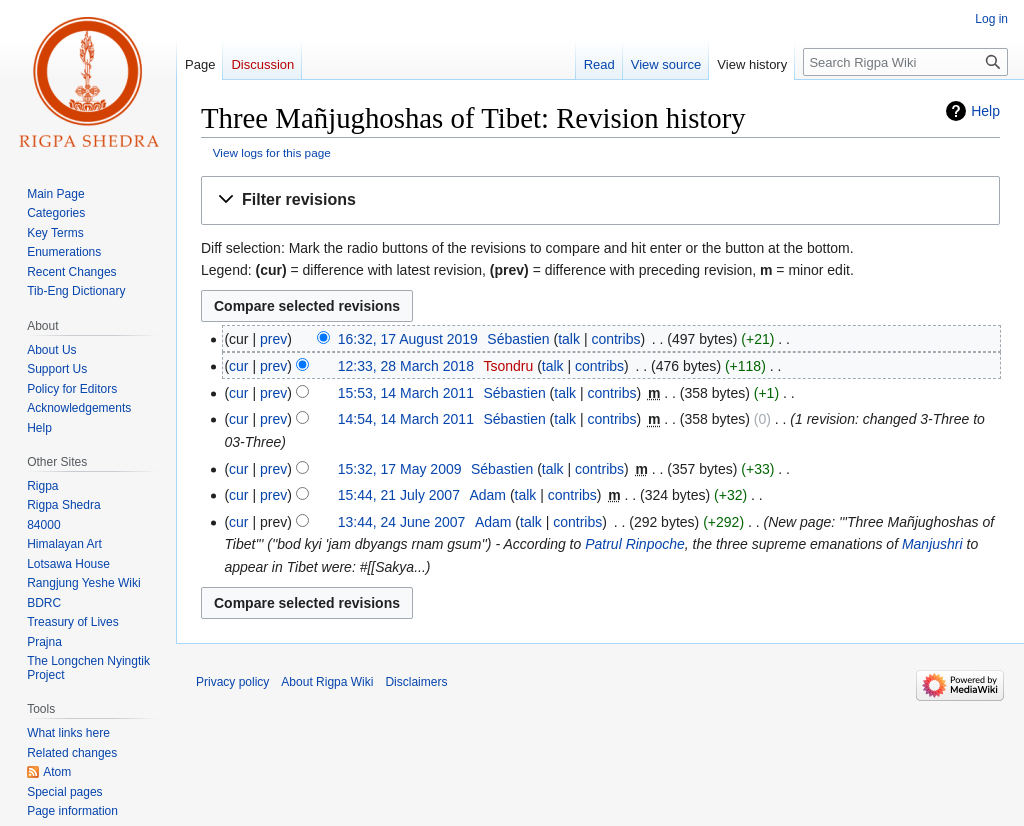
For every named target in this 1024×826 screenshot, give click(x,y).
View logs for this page (272, 152)
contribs (615, 339)
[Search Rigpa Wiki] (905, 62)
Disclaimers (416, 682)
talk (569, 339)
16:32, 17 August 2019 (408, 339)
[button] (600, 200)
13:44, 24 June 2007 (402, 522)
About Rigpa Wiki (327, 682)
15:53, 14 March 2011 (406, 393)
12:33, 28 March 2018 (406, 366)
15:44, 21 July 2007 (399, 495)
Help (985, 111)
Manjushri (932, 544)
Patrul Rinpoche (635, 544)
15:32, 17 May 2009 (400, 469)
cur (238, 366)
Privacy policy (232, 682)
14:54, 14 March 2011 (406, 419)
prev (273, 339)
